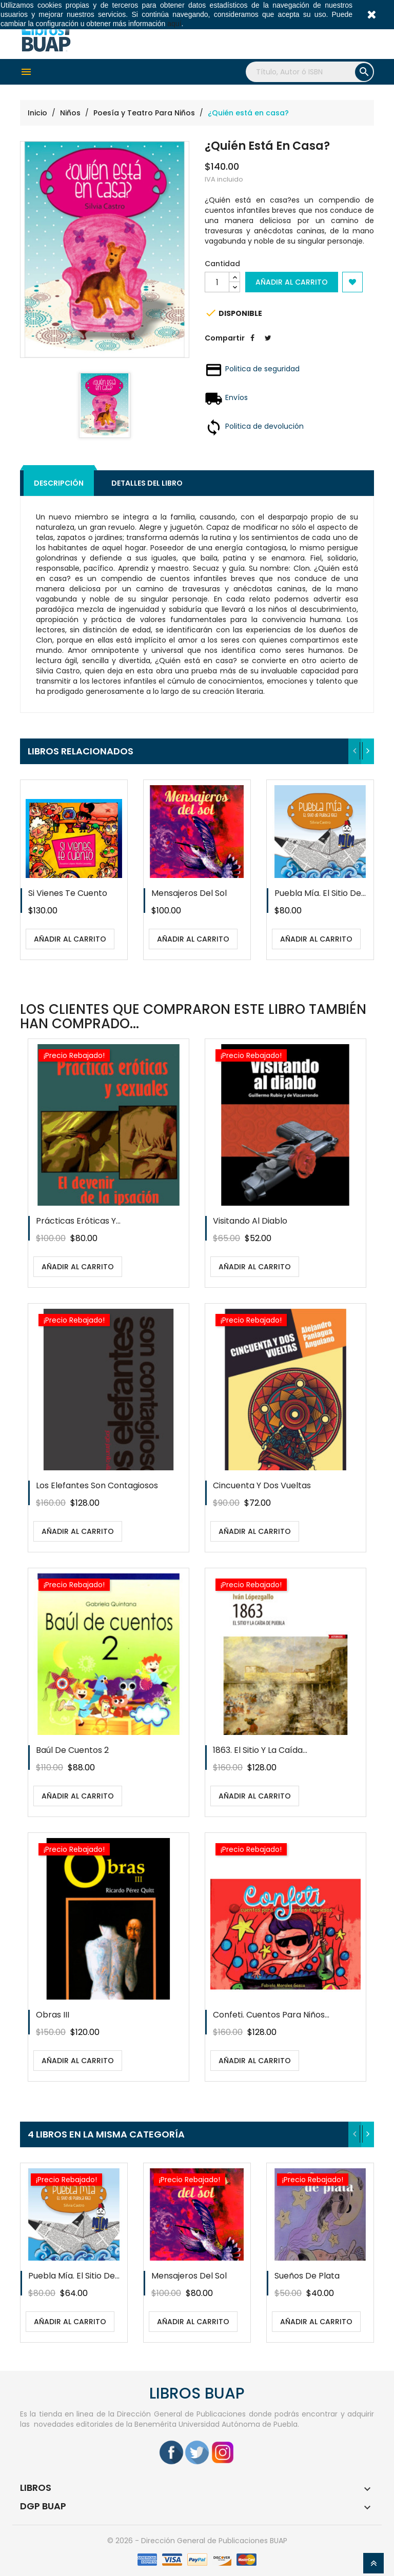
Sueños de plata (307, 2276)
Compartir (252, 345)
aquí (174, 23)
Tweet (267, 345)
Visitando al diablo (250, 1221)
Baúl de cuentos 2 (72, 1750)
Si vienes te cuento (67, 893)
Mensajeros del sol (189, 893)
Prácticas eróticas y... (78, 1221)
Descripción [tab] (59, 483)
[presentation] (354, 751)
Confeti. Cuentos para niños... (271, 2015)
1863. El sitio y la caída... (260, 1750)
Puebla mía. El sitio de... (320, 893)
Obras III (52, 2015)
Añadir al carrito (291, 282)
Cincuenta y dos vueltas (262, 1485)
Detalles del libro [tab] (147, 483)
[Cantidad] (217, 282)
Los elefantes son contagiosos (97, 1485)
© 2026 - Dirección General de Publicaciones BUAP (197, 2540)
